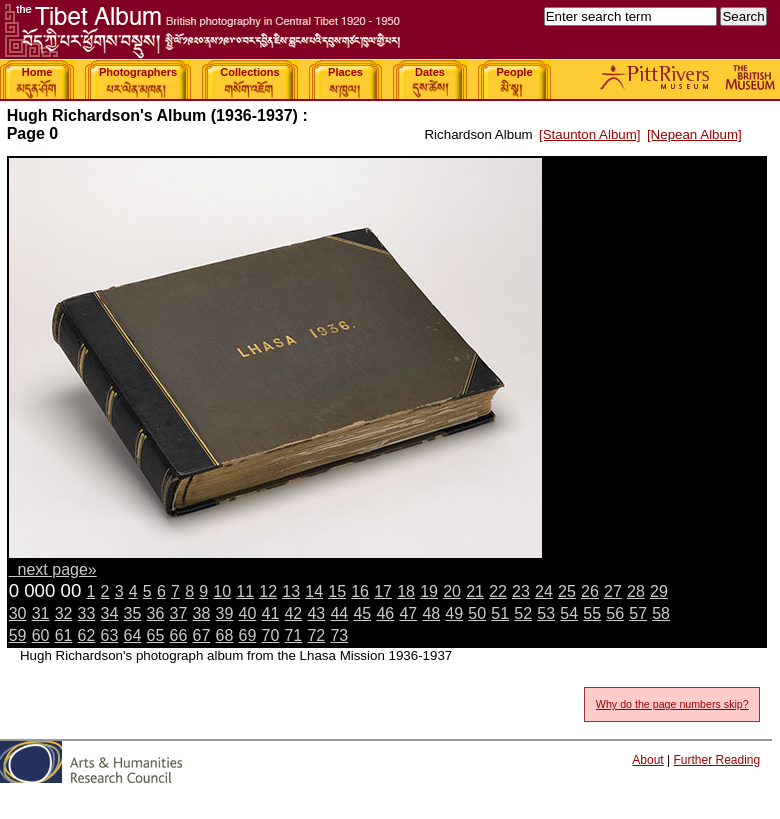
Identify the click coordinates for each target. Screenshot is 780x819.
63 (110, 635)
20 (452, 591)
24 (544, 591)
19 (429, 591)
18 (406, 591)
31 (41, 613)
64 (133, 635)
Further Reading (716, 760)
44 (339, 613)
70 (270, 635)
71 (293, 635)
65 (156, 635)
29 (659, 591)
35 (133, 613)
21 (475, 591)
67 (202, 635)
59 (18, 635)
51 (500, 613)
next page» (57, 569)
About (647, 760)
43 (316, 613)
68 (225, 635)
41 (270, 613)
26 (590, 591)
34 (110, 613)
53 (546, 613)
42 (293, 613)
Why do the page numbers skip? (672, 704)
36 (156, 613)
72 (316, 635)
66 (179, 635)
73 (339, 635)
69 (248, 635)
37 (179, 613)
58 (661, 613)
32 (64, 613)
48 (431, 613)
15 (337, 591)
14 (314, 591)
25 (567, 591)
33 (87, 613)
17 (383, 591)
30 (18, 613)
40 (248, 613)
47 (408, 613)
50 (477, 613)
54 (569, 613)
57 (638, 613)
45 (362, 613)
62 (87, 635)
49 (454, 613)
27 (613, 591)
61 (64, 635)
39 (225, 613)
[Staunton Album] (590, 134)
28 (636, 591)
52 (523, 613)
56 (615, 613)
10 (222, 591)
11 (245, 591)
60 (41, 635)
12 (268, 591)
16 (360, 591)
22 (498, 591)
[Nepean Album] (694, 134)
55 (592, 613)
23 (521, 591)
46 (385, 613)
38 (202, 613)
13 (291, 591)
